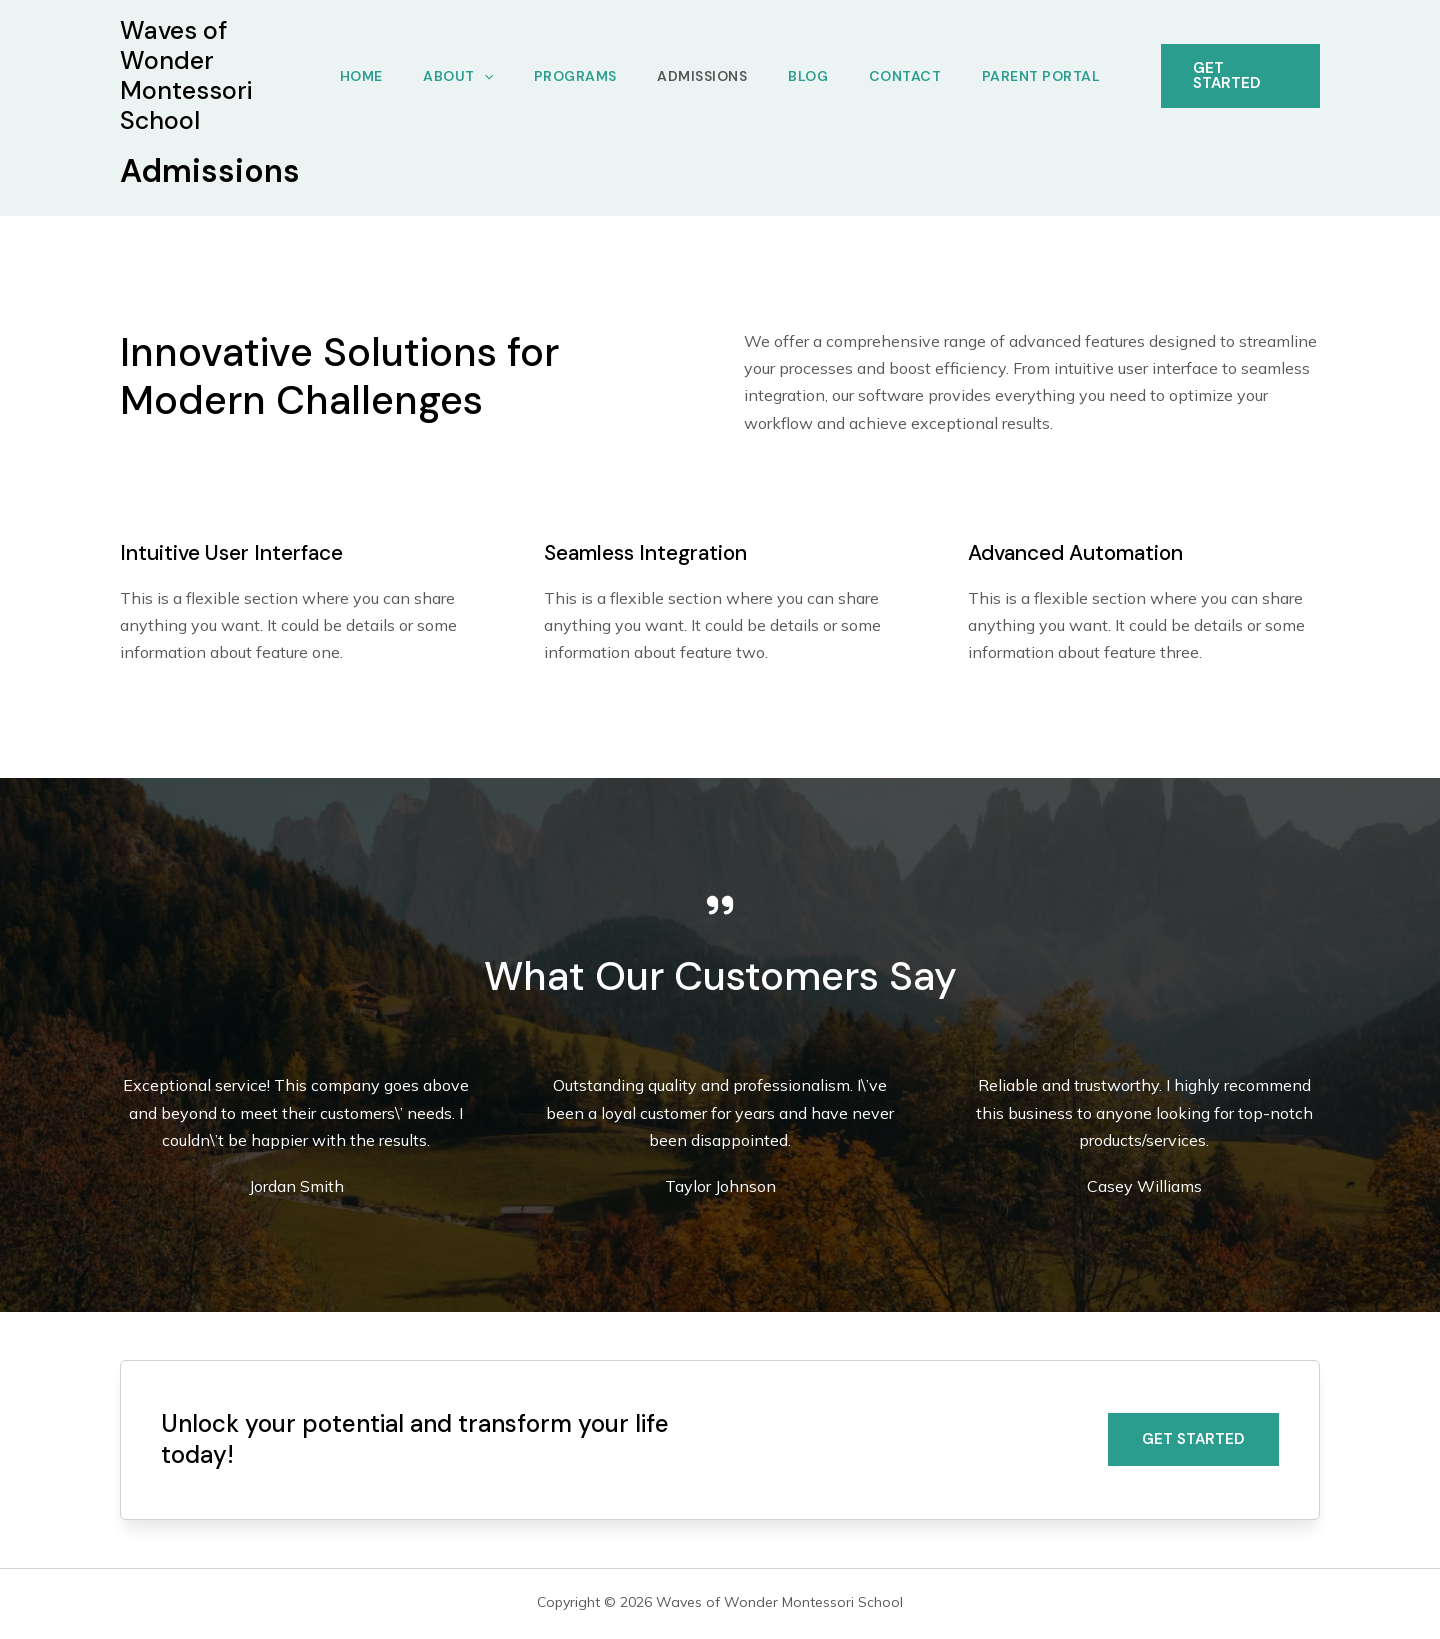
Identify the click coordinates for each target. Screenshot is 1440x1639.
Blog (811, 76)
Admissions (702, 76)
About (452, 76)
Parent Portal (1051, 76)
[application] (477, 76)
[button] (1193, 1439)
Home (351, 76)
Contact (911, 76)
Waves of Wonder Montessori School (186, 75)
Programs (571, 76)
